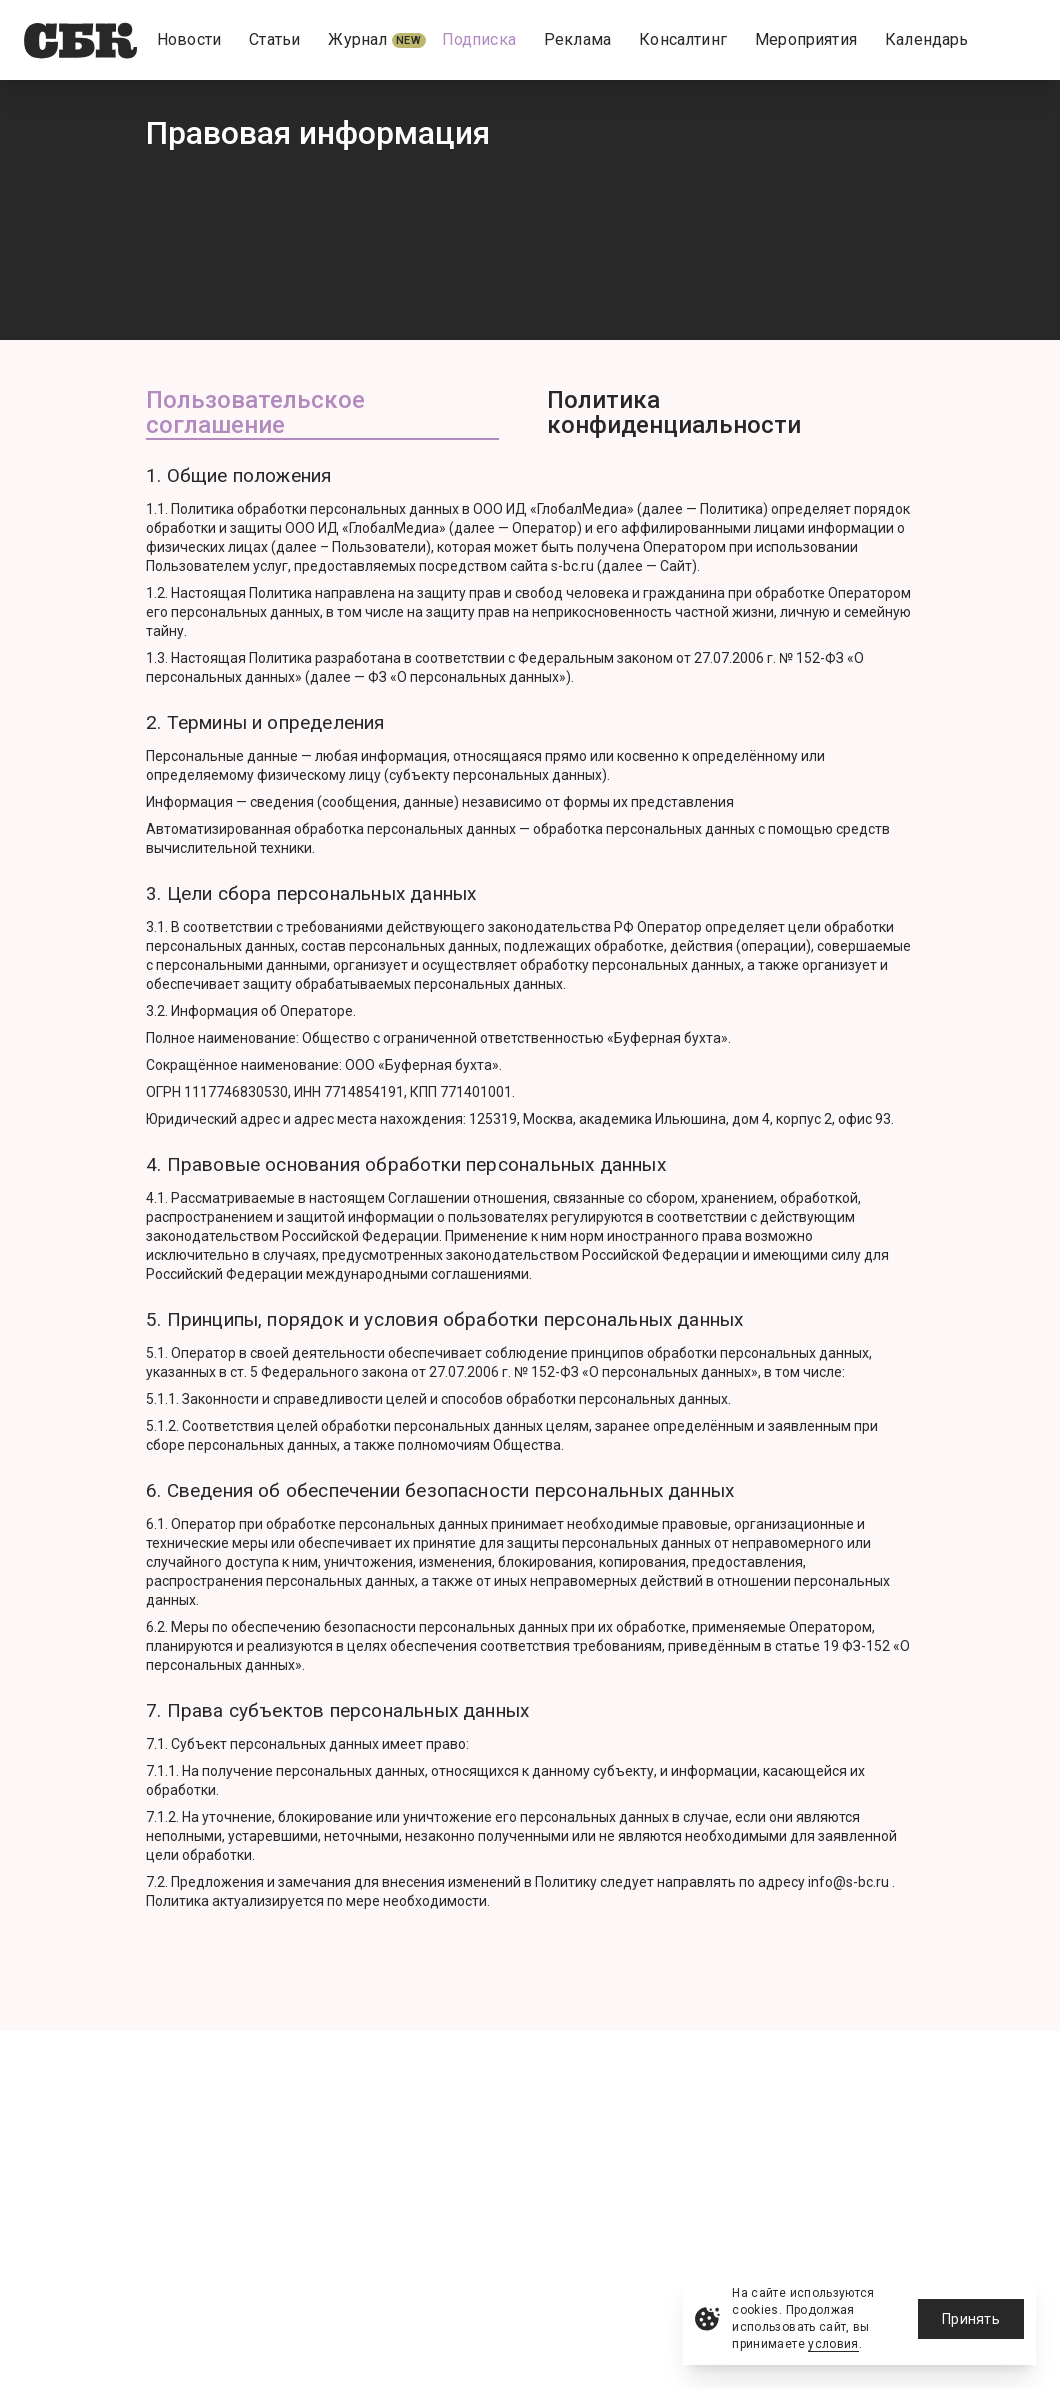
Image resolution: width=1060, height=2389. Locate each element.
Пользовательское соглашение (255, 413)
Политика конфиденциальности (674, 413)
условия (833, 2344)
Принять (971, 2319)
